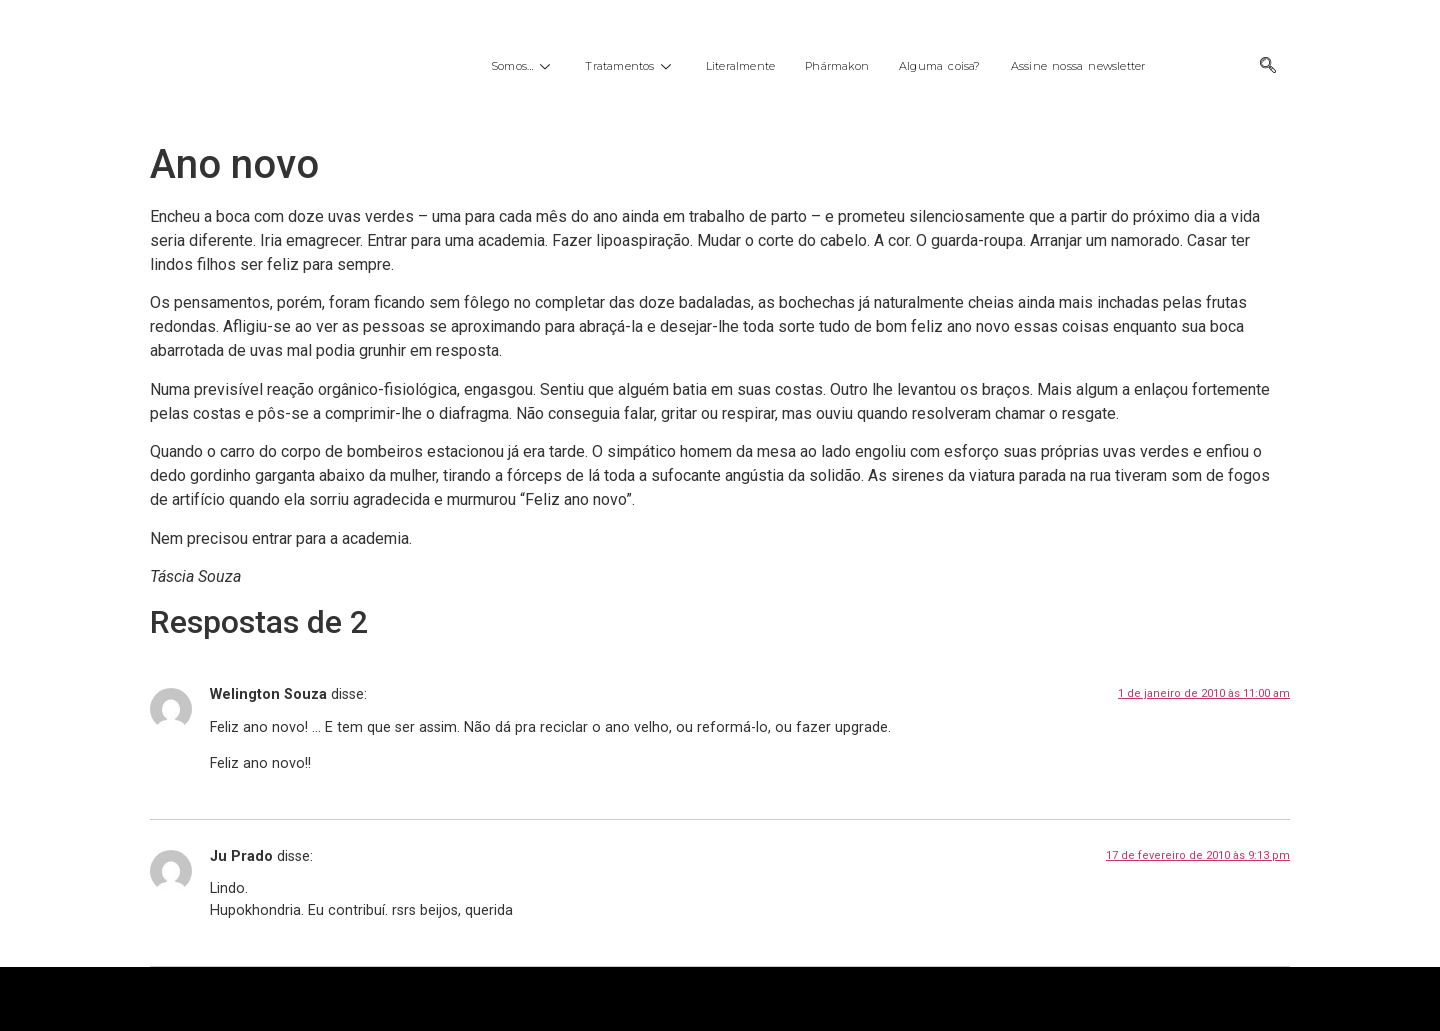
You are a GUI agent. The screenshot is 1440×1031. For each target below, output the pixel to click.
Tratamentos (630, 66)
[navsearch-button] (1268, 67)
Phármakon (837, 66)
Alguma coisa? (940, 66)
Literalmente (740, 66)
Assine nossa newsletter (1078, 66)
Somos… (523, 66)
